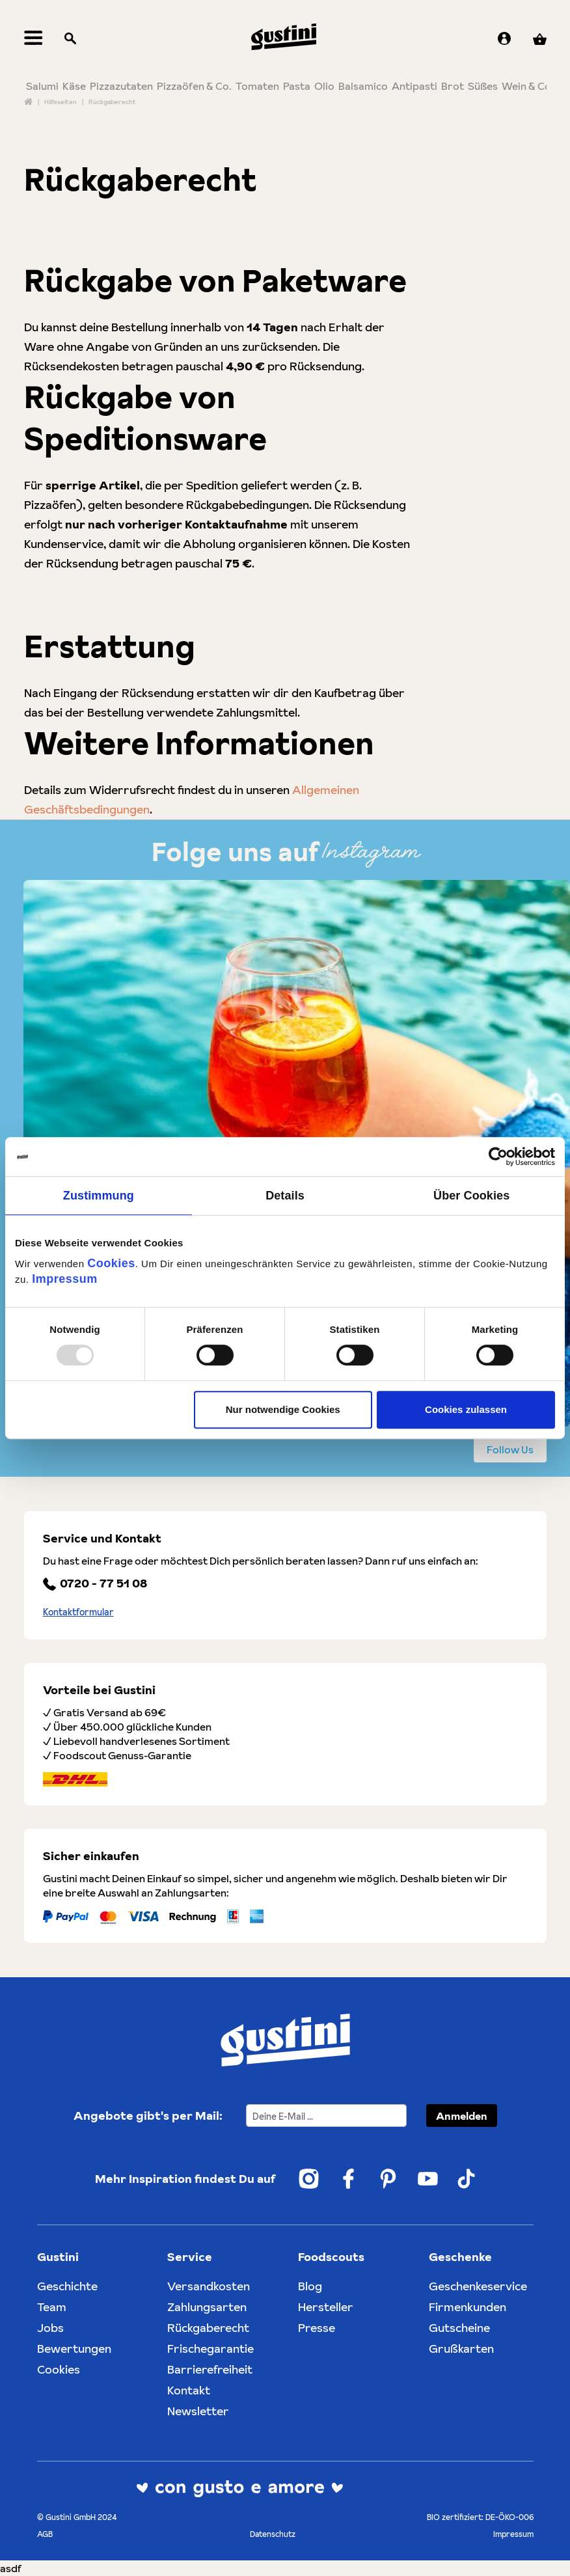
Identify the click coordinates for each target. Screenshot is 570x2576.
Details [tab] (285, 1195)
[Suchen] (70, 39)
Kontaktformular (78, 1612)
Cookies (111, 1263)
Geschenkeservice (478, 2286)
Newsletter (198, 2411)
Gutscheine (459, 2328)
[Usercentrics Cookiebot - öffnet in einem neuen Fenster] (498, 1156)
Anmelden (461, 2116)
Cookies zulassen (466, 1409)
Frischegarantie (210, 2348)
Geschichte (67, 2286)
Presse (316, 2328)
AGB (45, 2534)
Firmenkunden (467, 2307)
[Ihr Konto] (504, 39)
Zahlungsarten (207, 2307)
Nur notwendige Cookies (283, 1409)
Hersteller (325, 2307)
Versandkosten (208, 2286)
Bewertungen (74, 2348)
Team (51, 2307)
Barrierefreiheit (209, 2369)
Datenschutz (272, 2534)
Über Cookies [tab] (471, 1195)
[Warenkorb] (540, 39)
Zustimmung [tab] (98, 1195)
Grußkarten (461, 2348)
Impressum (65, 1278)
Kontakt (188, 2390)
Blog (310, 2286)
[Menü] (33, 39)
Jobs (50, 2328)
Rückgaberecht (208, 2328)
